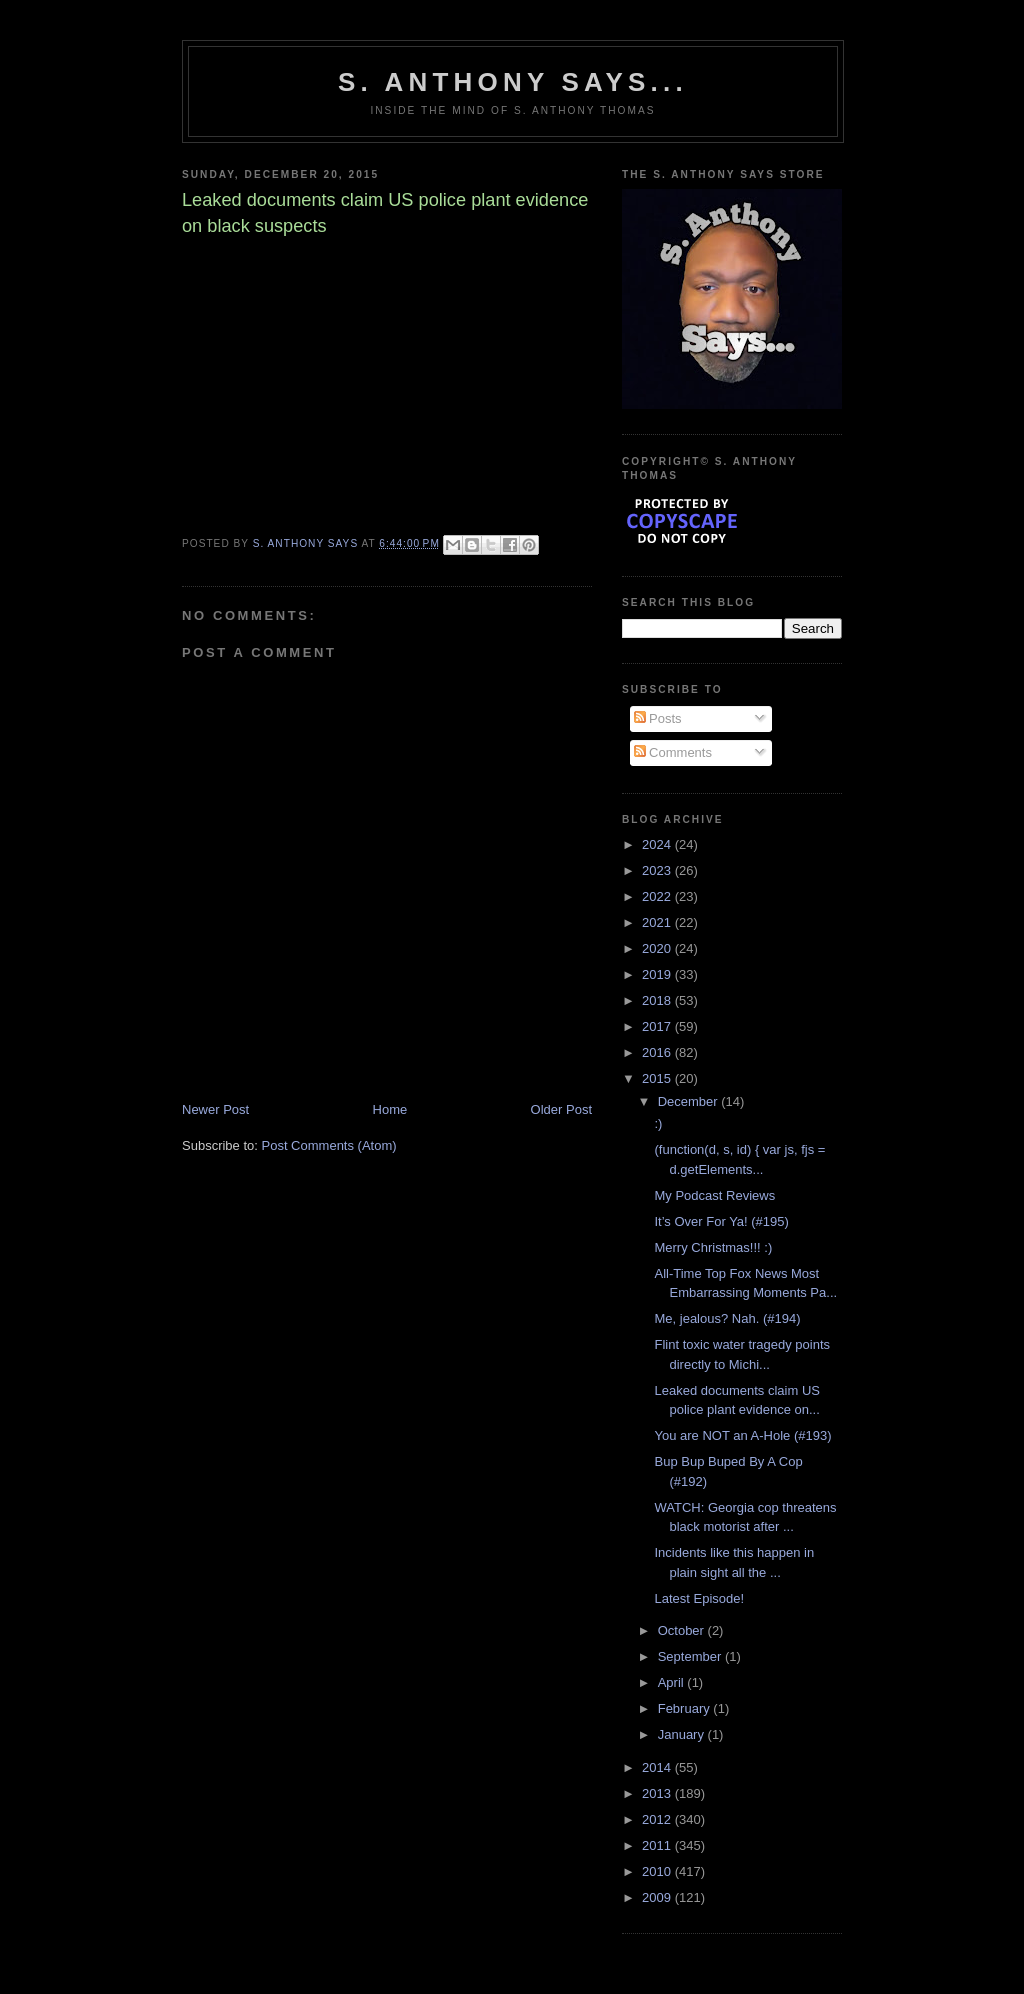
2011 (658, 1845)
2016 (658, 1052)
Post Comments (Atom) (329, 1145)
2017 (658, 1026)
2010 (658, 1871)
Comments (673, 752)
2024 (658, 844)
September (691, 1656)
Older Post (561, 1109)
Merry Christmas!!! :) (713, 1247)
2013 (658, 1793)
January (683, 1734)
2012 (658, 1819)
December (690, 1101)
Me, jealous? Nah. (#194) (727, 1318)
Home (390, 1109)
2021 (658, 922)
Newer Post (215, 1109)
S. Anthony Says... (513, 82)
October (683, 1630)
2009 (658, 1897)
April (673, 1682)
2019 (658, 974)
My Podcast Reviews (714, 1195)
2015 (658, 1078)
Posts (658, 718)
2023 (658, 870)
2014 (658, 1767)
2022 (658, 896)
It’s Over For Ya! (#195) (721, 1221)
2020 (658, 948)
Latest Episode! (699, 1598)
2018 (658, 1000)
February (686, 1708)
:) (658, 1123)
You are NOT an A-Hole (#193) (742, 1435)
